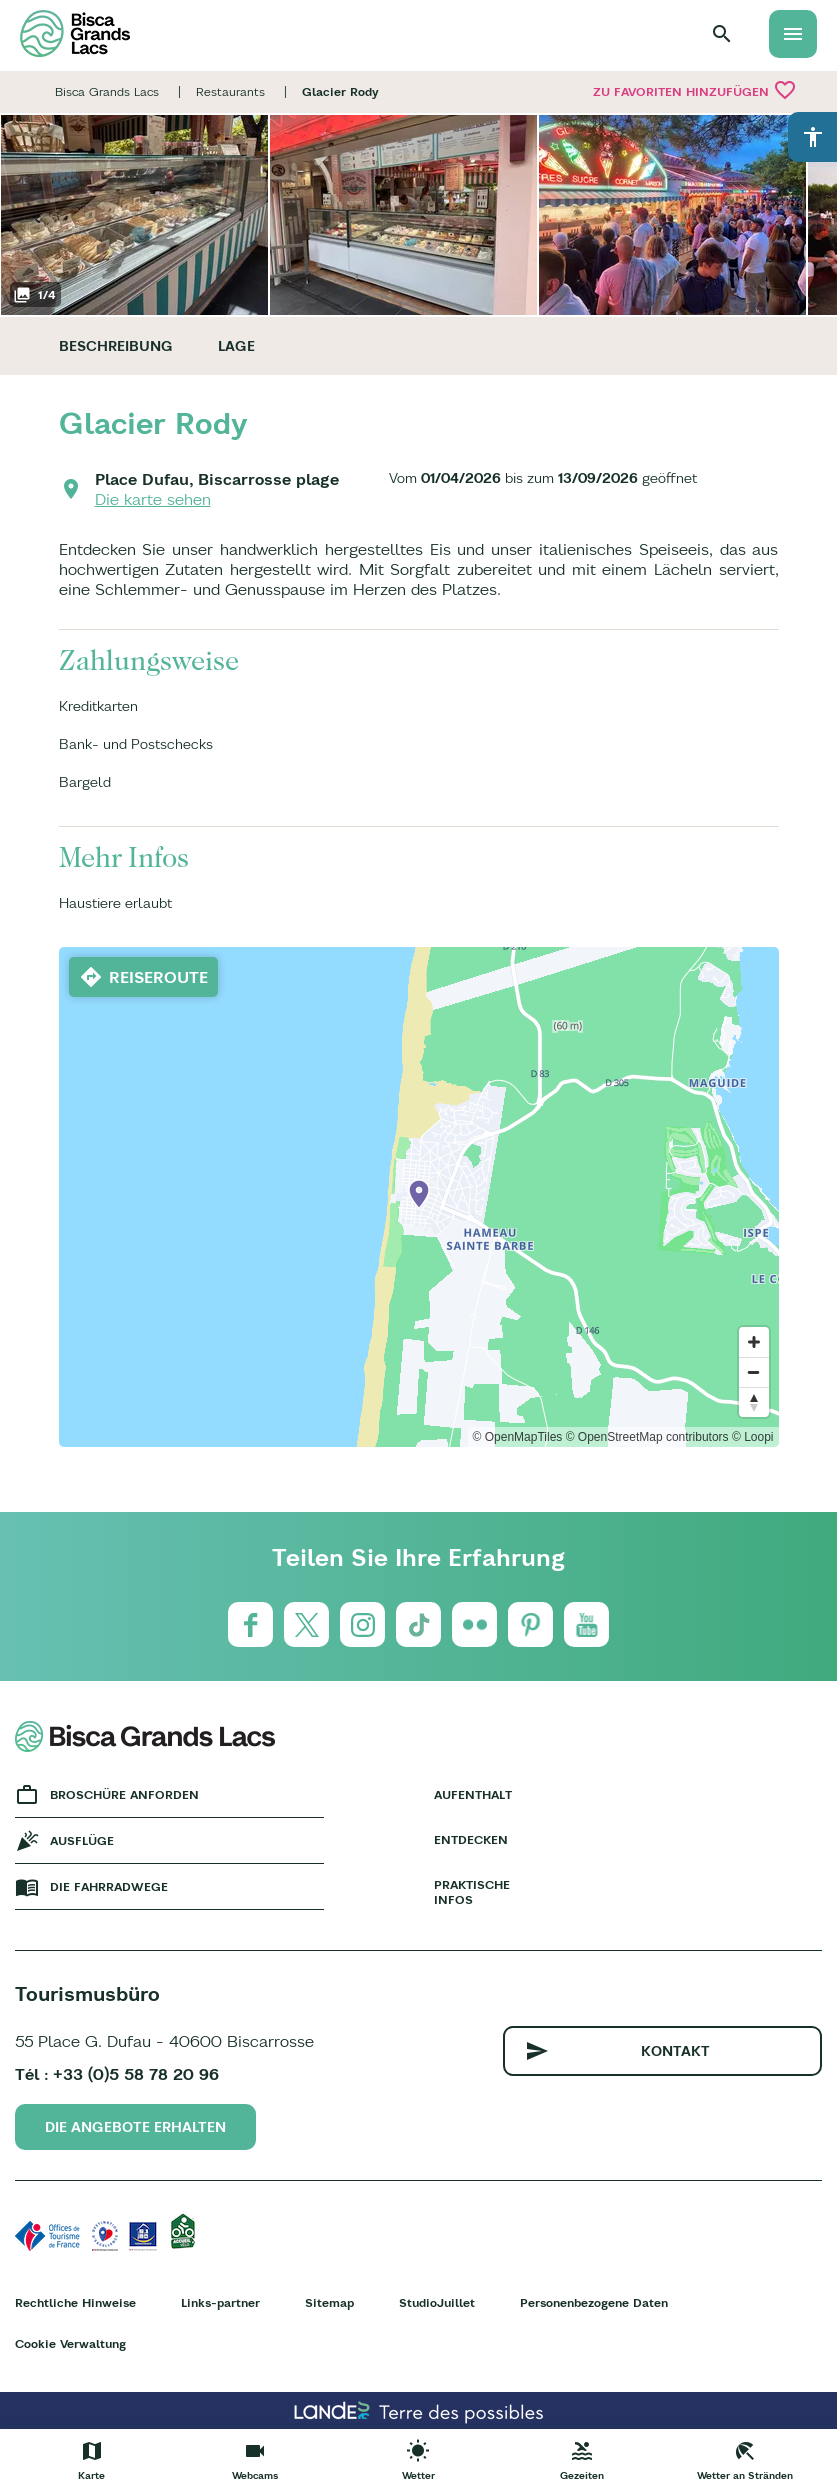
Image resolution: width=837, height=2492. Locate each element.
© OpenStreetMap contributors (647, 1437)
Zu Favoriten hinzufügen (695, 90)
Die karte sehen (153, 499)
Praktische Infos (472, 1892)
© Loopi (753, 1437)
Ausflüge (82, 1840)
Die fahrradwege (109, 1886)
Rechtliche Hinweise (75, 2302)
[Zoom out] (754, 1372)
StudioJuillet (437, 2302)
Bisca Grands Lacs (107, 91)
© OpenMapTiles (518, 1437)
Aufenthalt (473, 1794)
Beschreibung (116, 346)
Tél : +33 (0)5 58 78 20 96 (117, 2074)
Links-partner (220, 2302)
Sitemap (329, 2302)
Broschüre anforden (124, 1794)
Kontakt (675, 2051)
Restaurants (230, 91)
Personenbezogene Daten (594, 2302)
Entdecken (471, 1839)
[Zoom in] (754, 1342)
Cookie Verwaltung (70, 2343)
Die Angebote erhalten (135, 2127)
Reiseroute (158, 977)
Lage (236, 346)
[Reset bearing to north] (754, 1402)
